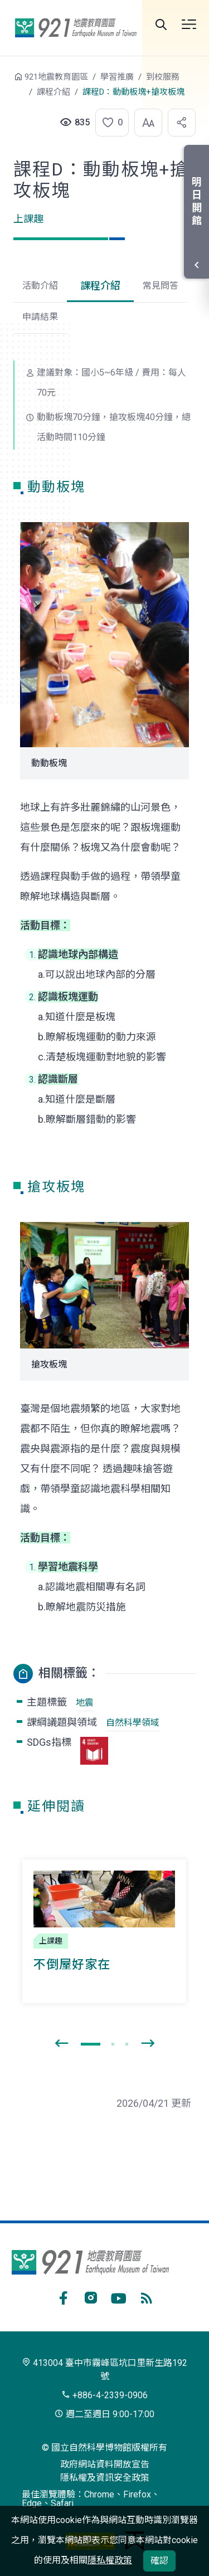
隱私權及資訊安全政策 (104, 2477)
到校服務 (162, 77)
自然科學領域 (132, 1722)
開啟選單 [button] (189, 24)
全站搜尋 (161, 24)
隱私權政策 (110, 2560)
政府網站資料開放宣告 (104, 2464)
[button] (108, 122)
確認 (159, 2560)
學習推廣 (117, 77)
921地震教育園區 (76, 27)
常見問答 (160, 285)
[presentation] (61, 2044)
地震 (85, 1702)
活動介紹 (40, 285)
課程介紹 (53, 92)
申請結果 (40, 316)
